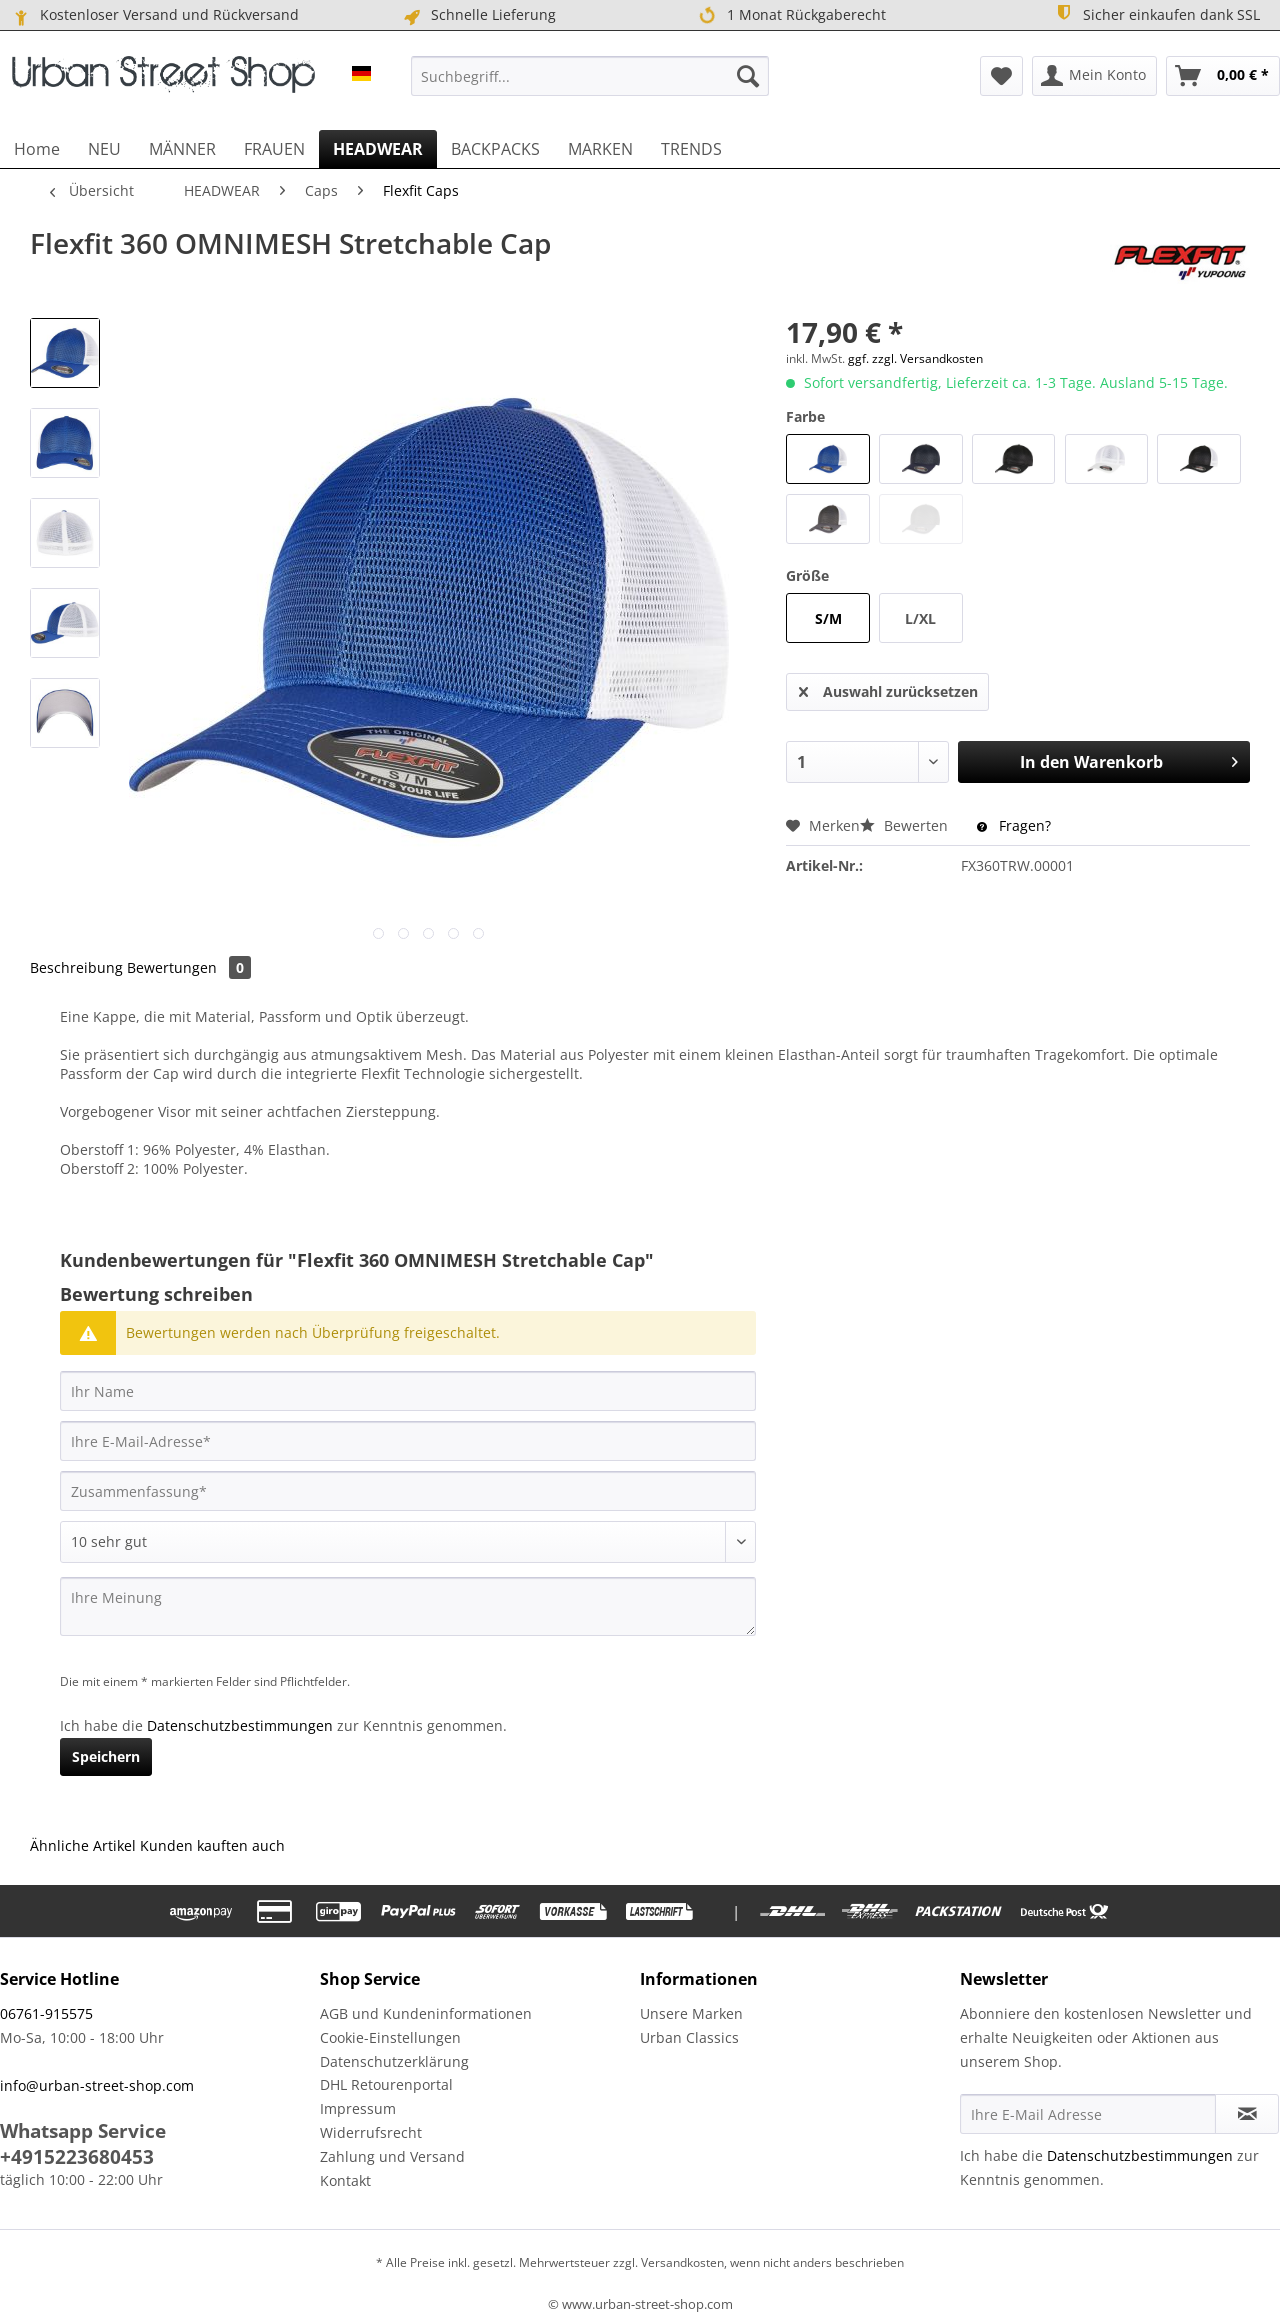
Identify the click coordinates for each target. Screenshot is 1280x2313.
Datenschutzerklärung (394, 2061)
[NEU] (104, 149)
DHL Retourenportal (386, 2084)
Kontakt (345, 2180)
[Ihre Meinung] (408, 1606)
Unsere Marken (691, 2013)
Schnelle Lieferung (478, 15)
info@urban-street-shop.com (97, 2085)
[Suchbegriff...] (590, 76)
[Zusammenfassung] (408, 1491)
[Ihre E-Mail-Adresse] (408, 1441)
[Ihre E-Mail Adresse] (1088, 2114)
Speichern (106, 1756)
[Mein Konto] (1094, 76)
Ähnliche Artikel (83, 1845)
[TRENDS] (691, 149)
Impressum (358, 2108)
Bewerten (906, 825)
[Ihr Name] (408, 1391)
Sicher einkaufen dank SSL (1156, 14)
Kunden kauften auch (212, 1845)
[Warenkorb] (1223, 76)
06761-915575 (46, 2013)
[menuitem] (590, 76)
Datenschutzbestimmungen (240, 1725)
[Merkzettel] (1001, 76)
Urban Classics (689, 2037)
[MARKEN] (600, 149)
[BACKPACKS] (495, 149)
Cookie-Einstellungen (390, 2037)
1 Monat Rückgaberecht (790, 15)
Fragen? (1014, 825)
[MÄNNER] (182, 149)
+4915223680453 (77, 2157)
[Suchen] (748, 76)
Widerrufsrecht (371, 2132)
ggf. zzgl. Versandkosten (915, 358)
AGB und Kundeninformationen (426, 2013)
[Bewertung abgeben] (408, 1542)
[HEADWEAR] (378, 149)
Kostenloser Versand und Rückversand (154, 15)
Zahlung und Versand (392, 2156)
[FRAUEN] (274, 149)
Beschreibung (76, 967)
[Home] (37, 149)
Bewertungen (189, 967)
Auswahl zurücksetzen (888, 688)
